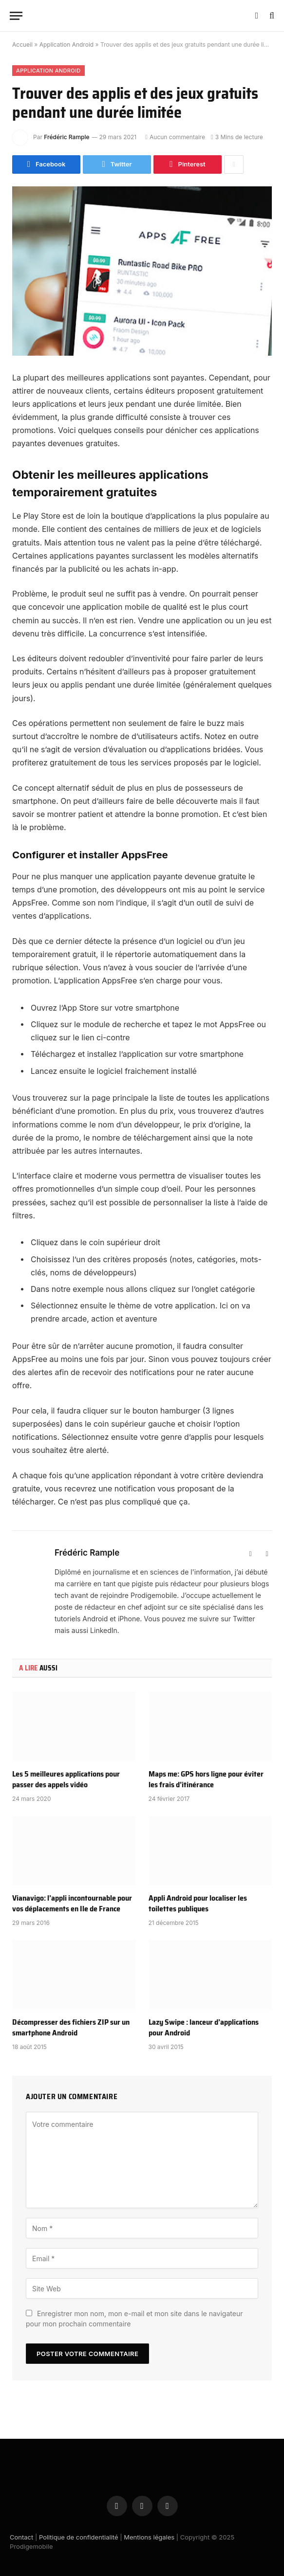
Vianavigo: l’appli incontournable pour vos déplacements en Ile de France (72, 1903)
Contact (21, 2537)
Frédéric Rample (66, 137)
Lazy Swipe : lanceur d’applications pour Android (204, 2027)
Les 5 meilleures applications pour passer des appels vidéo (66, 1779)
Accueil (22, 44)
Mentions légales (149, 2537)
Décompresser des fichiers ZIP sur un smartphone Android (71, 2027)
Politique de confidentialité (78, 2537)
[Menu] (16, 16)
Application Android (66, 44)
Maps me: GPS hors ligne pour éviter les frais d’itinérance (206, 1779)
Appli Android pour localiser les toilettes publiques (198, 1903)
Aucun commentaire (175, 137)
